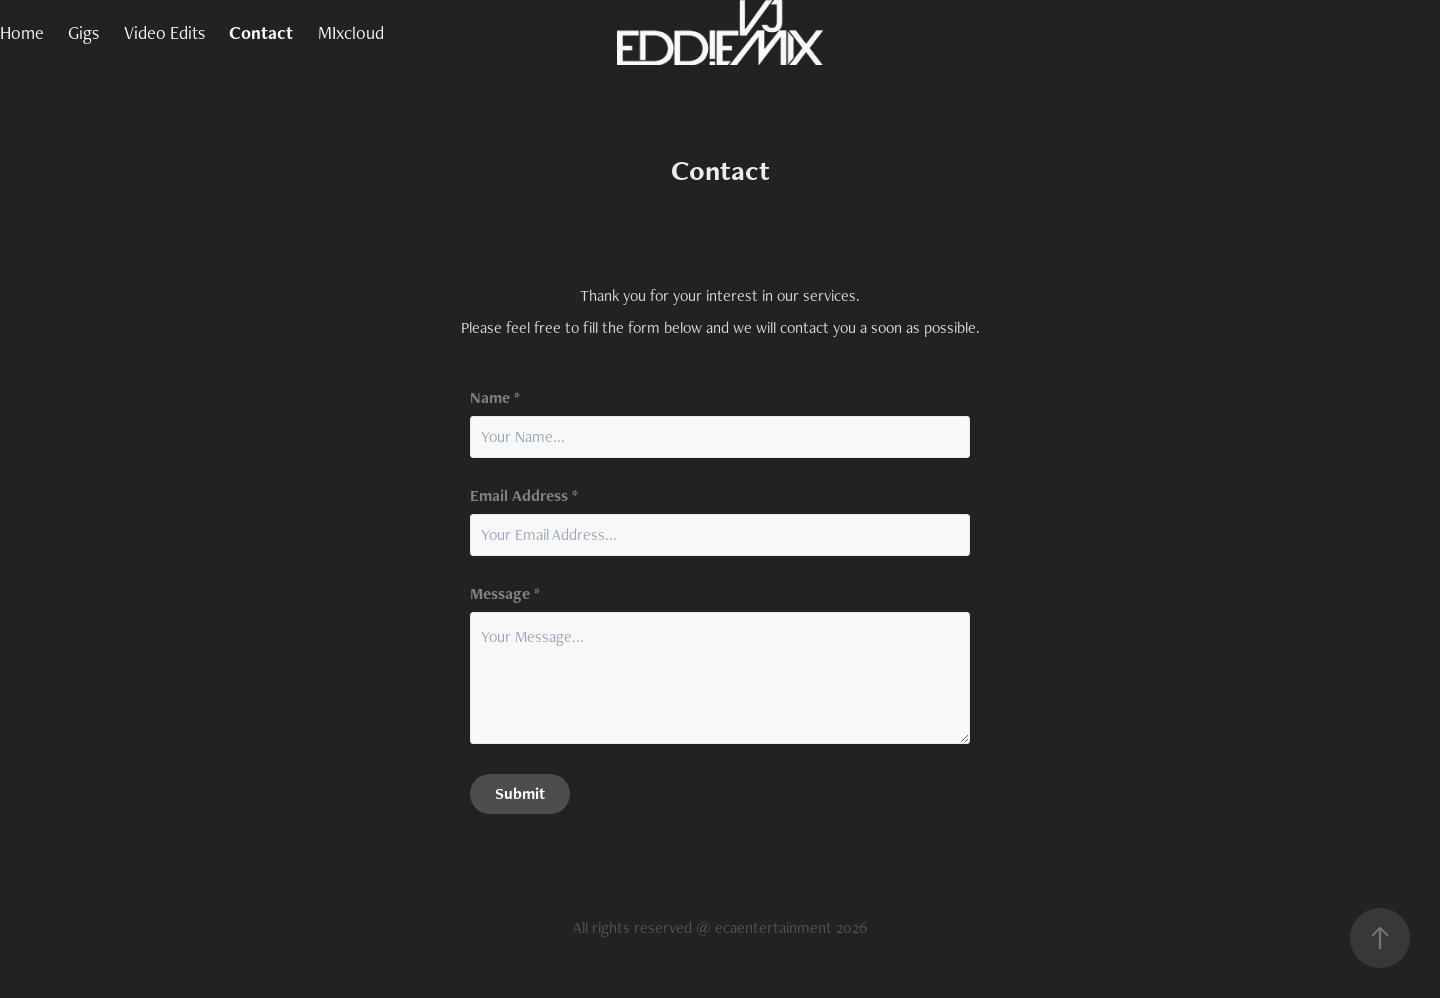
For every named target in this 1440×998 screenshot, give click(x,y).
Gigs (83, 32)
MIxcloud (351, 32)
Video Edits (164, 32)
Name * (495, 398)
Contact (261, 32)
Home (22, 32)
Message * (505, 594)
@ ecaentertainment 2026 (781, 927)
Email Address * (524, 496)
